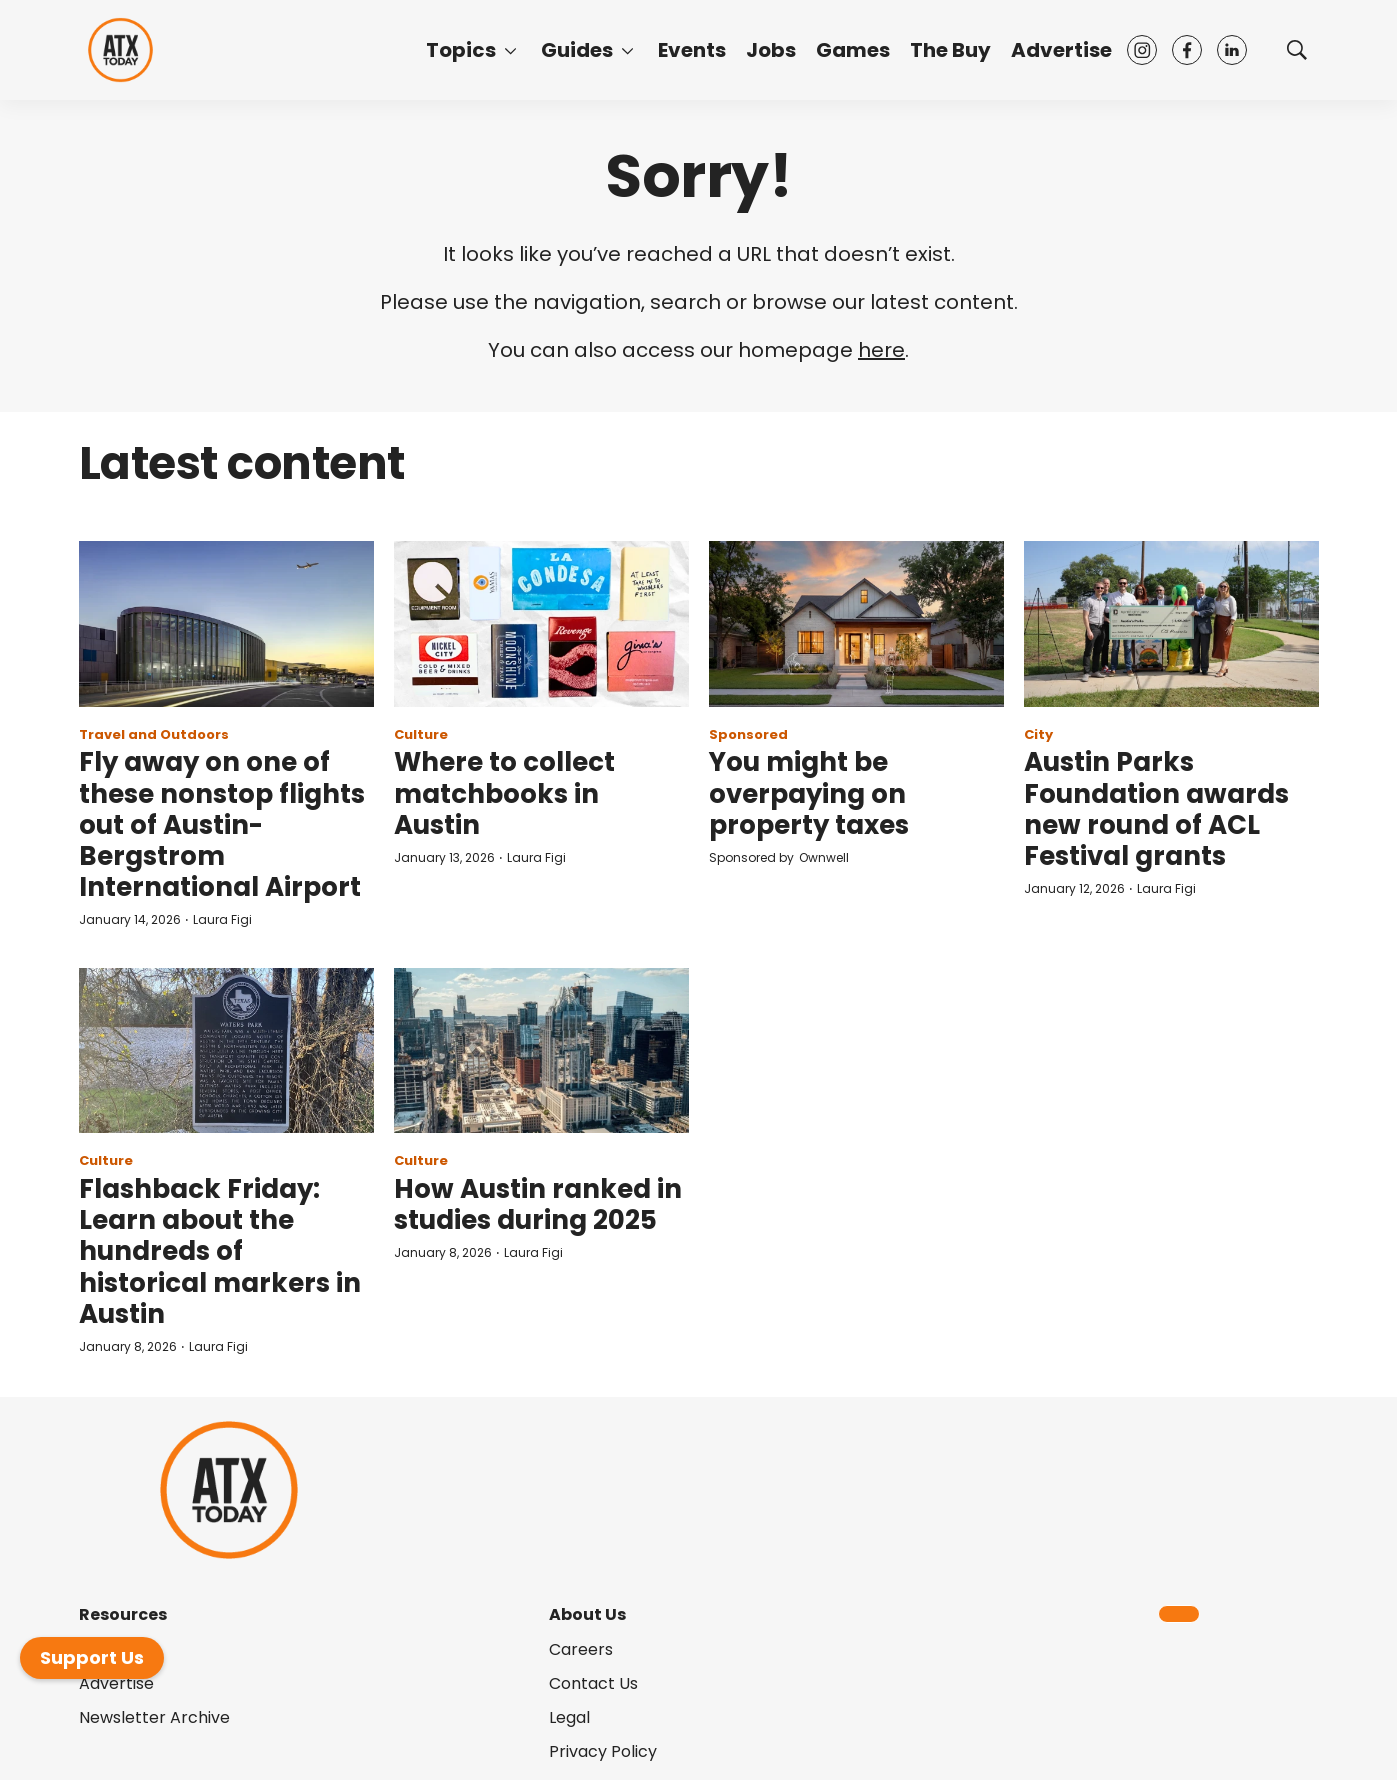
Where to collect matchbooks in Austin (504, 793)
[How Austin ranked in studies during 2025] (541, 1051)
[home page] (120, 50)
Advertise (1061, 50)
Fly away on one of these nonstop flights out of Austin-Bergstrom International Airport (222, 824)
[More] (510, 50)
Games (853, 50)
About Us (587, 1614)
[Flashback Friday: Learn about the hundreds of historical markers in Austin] (226, 1051)
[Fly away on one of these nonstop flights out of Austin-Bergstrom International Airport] (226, 624)
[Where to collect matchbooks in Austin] (541, 624)
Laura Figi (222, 919)
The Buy (950, 50)
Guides (577, 50)
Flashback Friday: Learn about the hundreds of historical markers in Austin (220, 1251)
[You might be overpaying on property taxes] (856, 624)
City (1038, 734)
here (881, 350)
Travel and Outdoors (154, 734)
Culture (421, 734)
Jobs (771, 50)
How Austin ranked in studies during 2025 (538, 1204)
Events (692, 50)
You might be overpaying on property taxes (809, 793)
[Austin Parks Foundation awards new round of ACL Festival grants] (1171, 624)
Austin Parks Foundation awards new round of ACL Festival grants (1156, 809)
